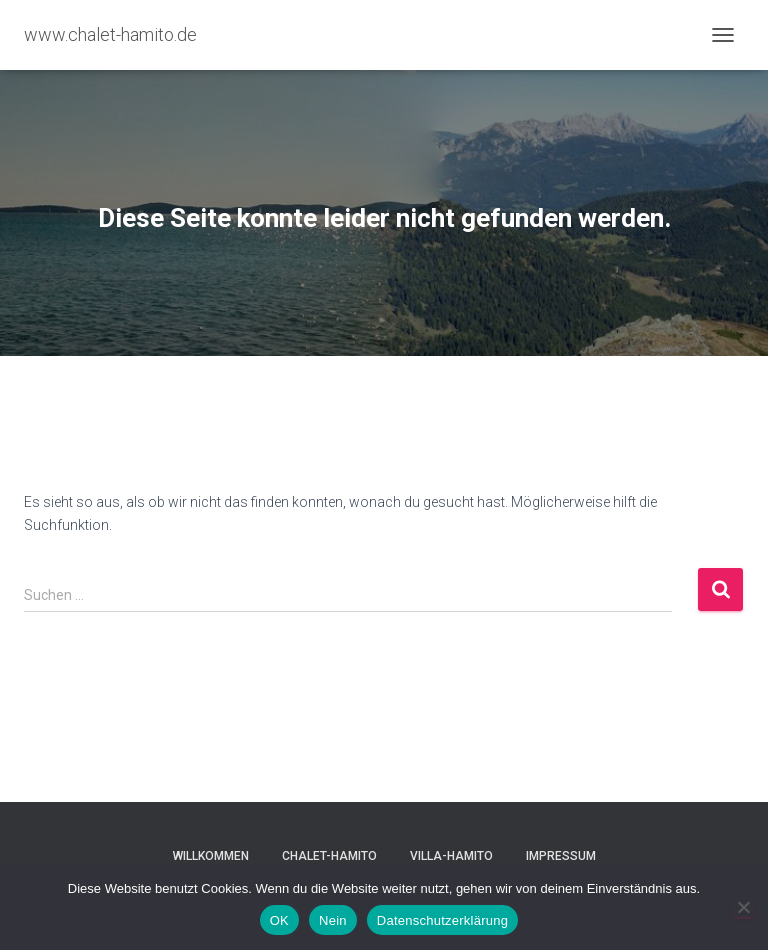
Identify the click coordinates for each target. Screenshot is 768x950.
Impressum (561, 856)
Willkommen (211, 856)
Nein (333, 920)
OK (279, 920)
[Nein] (743, 907)
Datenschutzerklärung (442, 920)
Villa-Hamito (451, 856)
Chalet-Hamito (329, 856)
